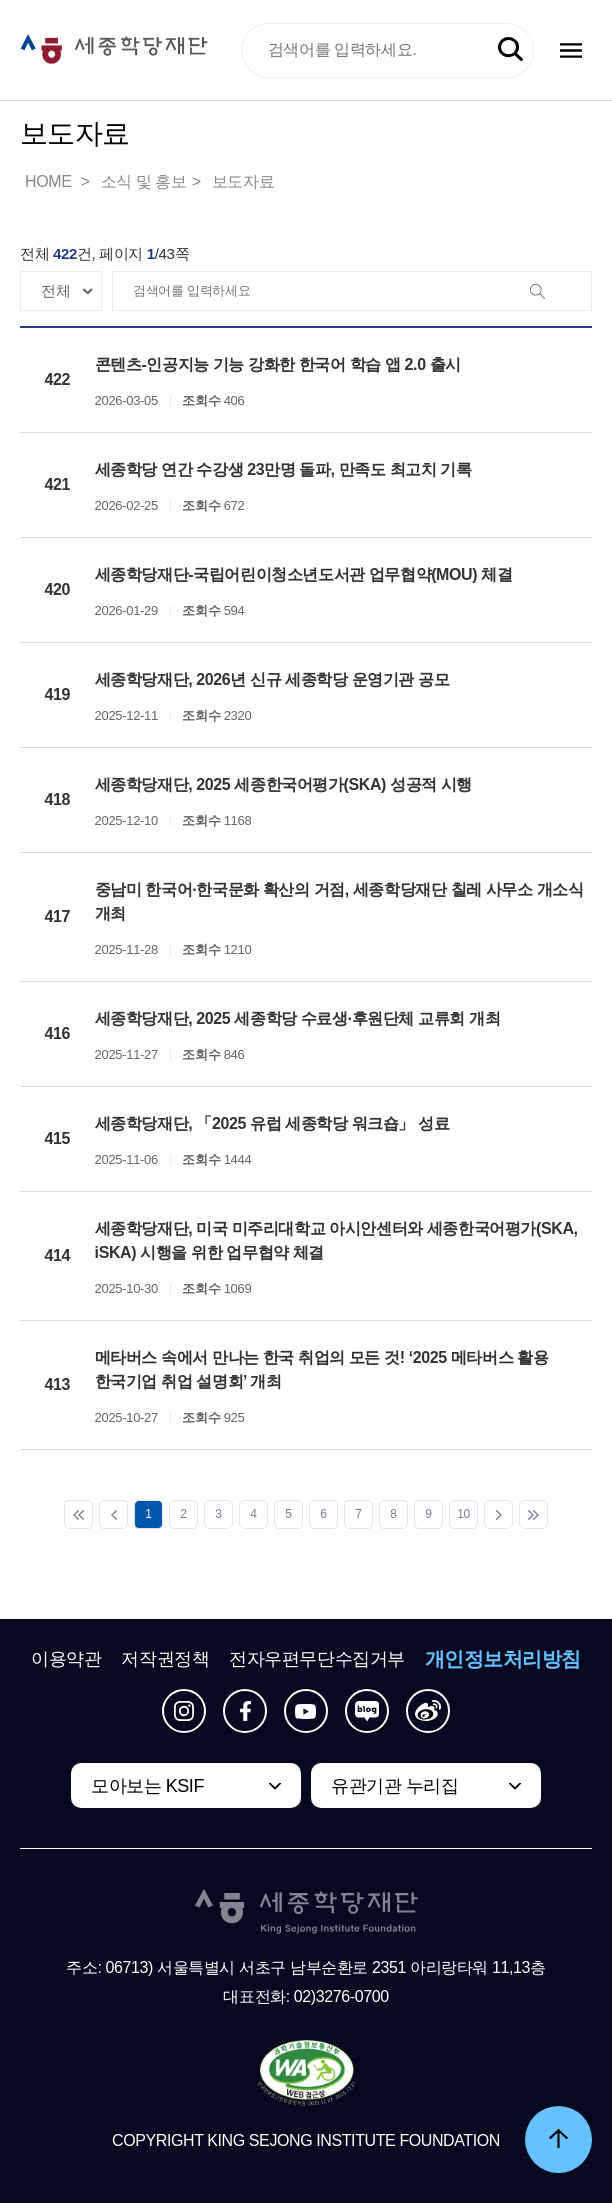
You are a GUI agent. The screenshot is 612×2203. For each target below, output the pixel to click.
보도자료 (243, 181)
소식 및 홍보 (144, 181)
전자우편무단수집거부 (317, 1659)
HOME (50, 181)
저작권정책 (165, 1659)
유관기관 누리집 (394, 1786)
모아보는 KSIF (147, 1786)
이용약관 (66, 1659)
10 (463, 1514)
